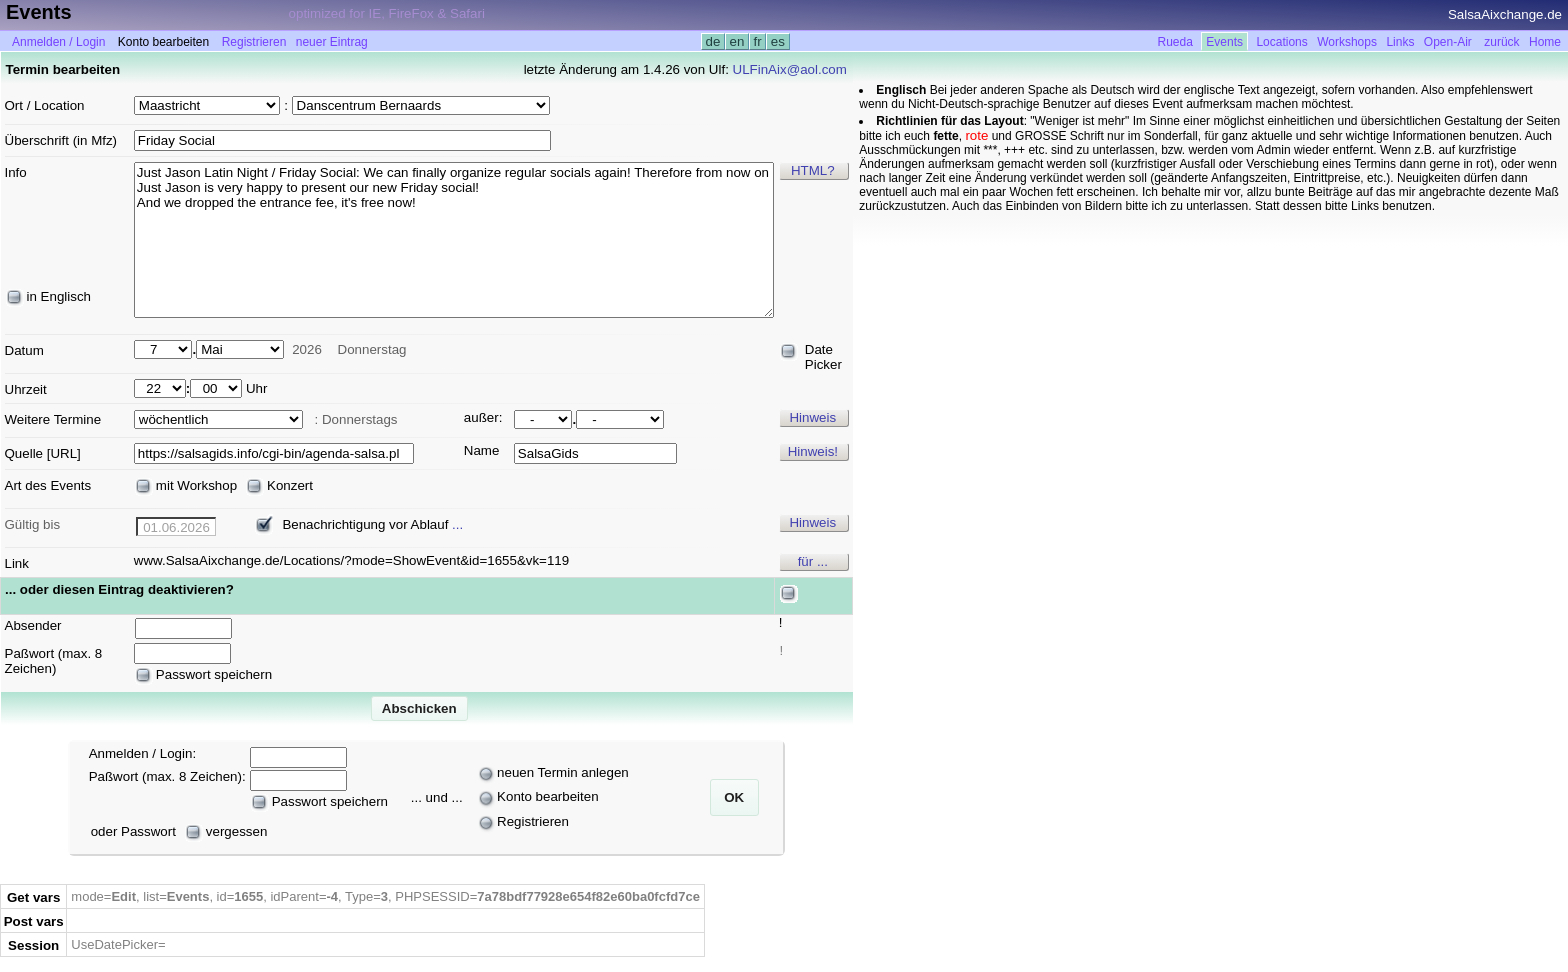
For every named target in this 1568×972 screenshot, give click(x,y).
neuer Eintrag (332, 42)
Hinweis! (813, 451)
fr (758, 41)
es (777, 41)
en (737, 41)
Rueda (1175, 42)
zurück (1501, 42)
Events (1224, 42)
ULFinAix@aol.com (790, 69)
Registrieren (254, 42)
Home (1545, 42)
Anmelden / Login (58, 42)
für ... (813, 561)
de (713, 41)
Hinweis (812, 417)
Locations (1281, 42)
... (457, 524)
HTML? (813, 170)
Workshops (1347, 42)
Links (1400, 42)
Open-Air (1448, 42)
